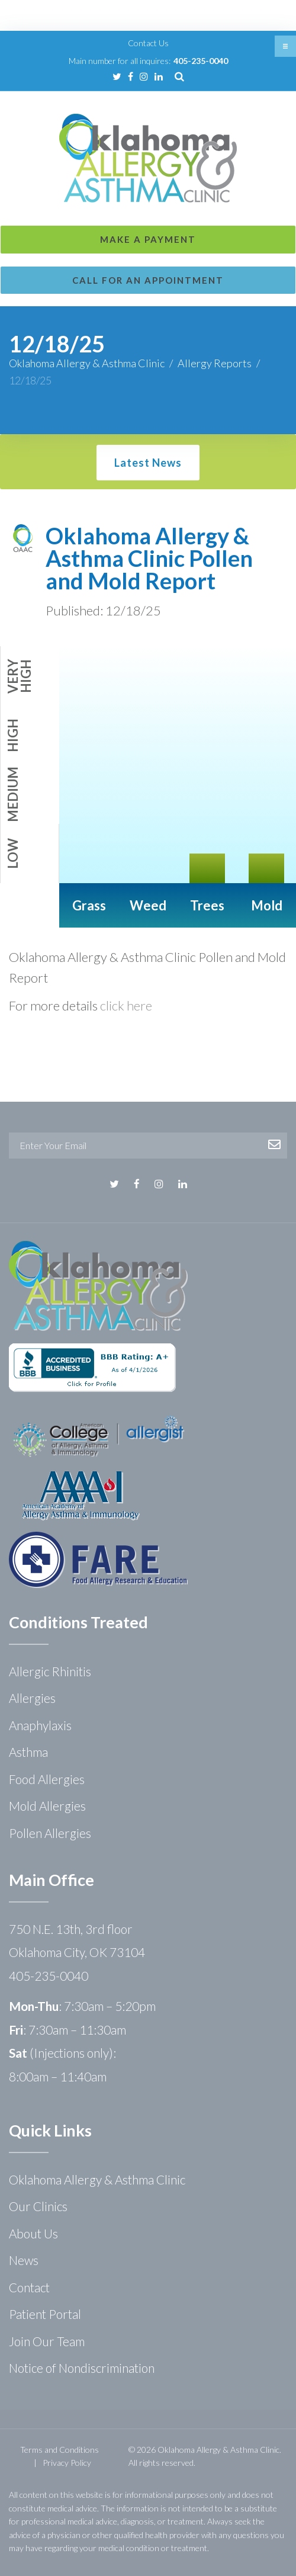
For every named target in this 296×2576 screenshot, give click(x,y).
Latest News (148, 462)
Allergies (32, 1697)
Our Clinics (38, 2206)
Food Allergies (47, 1779)
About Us (33, 2233)
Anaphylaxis (40, 1725)
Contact (29, 2287)
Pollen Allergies (50, 1833)
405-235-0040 (200, 61)
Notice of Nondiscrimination (82, 2367)
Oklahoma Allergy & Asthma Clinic (87, 363)
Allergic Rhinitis (50, 1671)
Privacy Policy (67, 2463)
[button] (285, 46)
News (23, 2260)
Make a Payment (148, 239)
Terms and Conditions (59, 2450)
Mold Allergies (47, 1805)
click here (126, 1005)
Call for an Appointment (148, 280)
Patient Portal (45, 2313)
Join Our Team (47, 2341)
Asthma (28, 1751)
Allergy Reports (215, 363)
